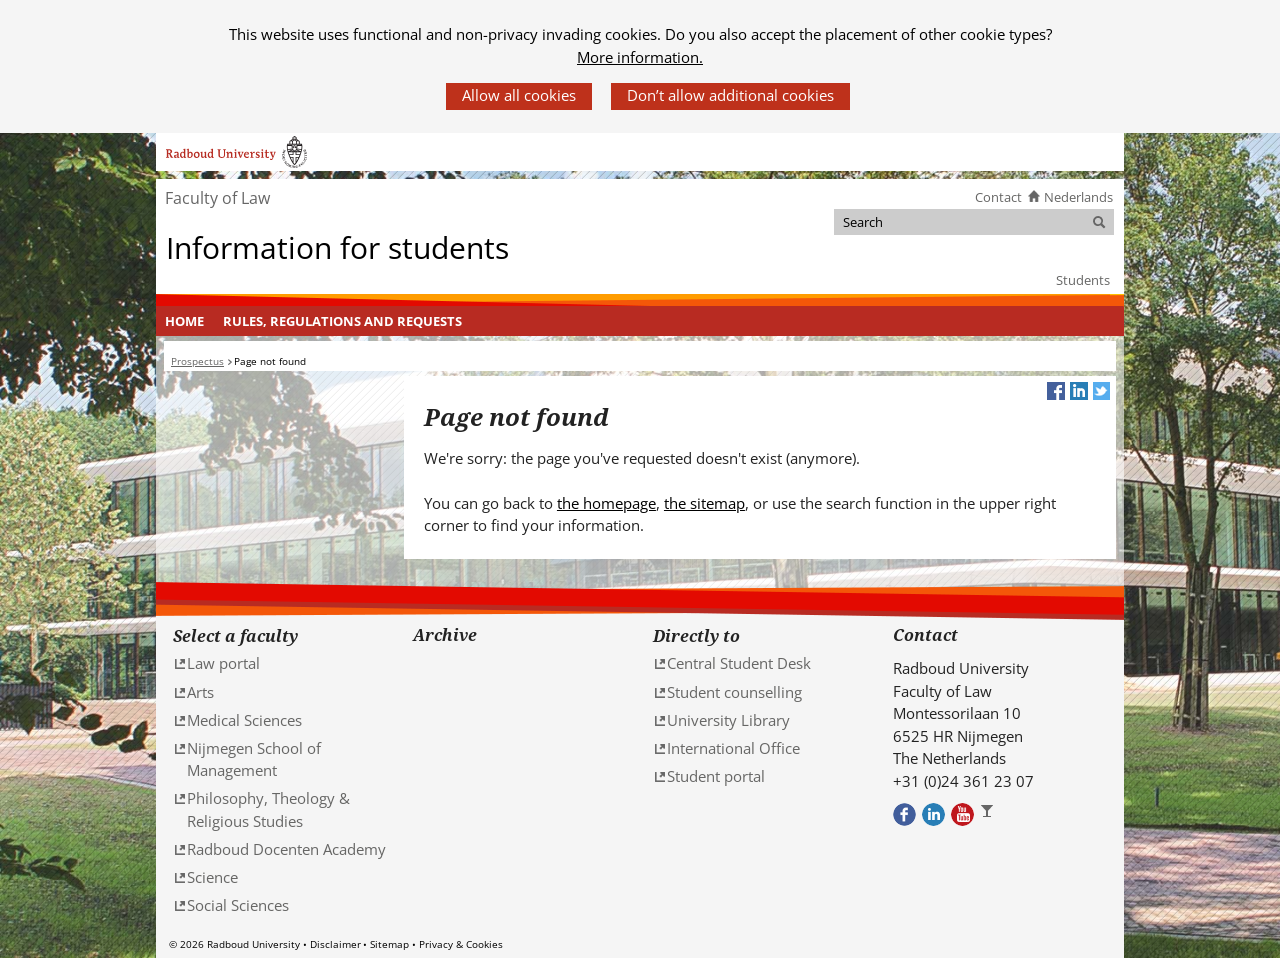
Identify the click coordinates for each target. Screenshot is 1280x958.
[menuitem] (185, 321)
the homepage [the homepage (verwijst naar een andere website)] (606, 503)
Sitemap (389, 944)
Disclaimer (335, 944)
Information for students (337, 247)
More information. (640, 57)
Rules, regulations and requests (342, 321)
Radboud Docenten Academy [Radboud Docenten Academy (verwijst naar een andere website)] (286, 849)
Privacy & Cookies (461, 944)
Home (184, 321)
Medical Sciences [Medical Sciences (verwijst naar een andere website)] (244, 720)
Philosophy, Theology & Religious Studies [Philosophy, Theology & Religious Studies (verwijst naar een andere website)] (268, 809)
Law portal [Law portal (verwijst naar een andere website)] (223, 663)
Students (1083, 280)
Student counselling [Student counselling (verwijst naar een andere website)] (734, 692)
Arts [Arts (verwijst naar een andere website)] (200, 692)
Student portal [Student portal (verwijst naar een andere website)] (716, 776)
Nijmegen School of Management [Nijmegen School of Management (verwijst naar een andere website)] (254, 759)
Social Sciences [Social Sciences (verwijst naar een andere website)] (238, 905)
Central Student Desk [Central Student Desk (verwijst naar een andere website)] (739, 663)
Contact (998, 197)
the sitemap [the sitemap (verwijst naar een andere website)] (704, 503)
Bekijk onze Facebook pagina (904, 814)
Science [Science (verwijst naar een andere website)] (212, 877)
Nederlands (1078, 197)
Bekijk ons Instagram (991, 814)
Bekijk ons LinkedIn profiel (933, 814)
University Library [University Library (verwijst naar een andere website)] (728, 720)
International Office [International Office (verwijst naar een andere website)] (733, 748)
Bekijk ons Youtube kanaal (962, 814)
